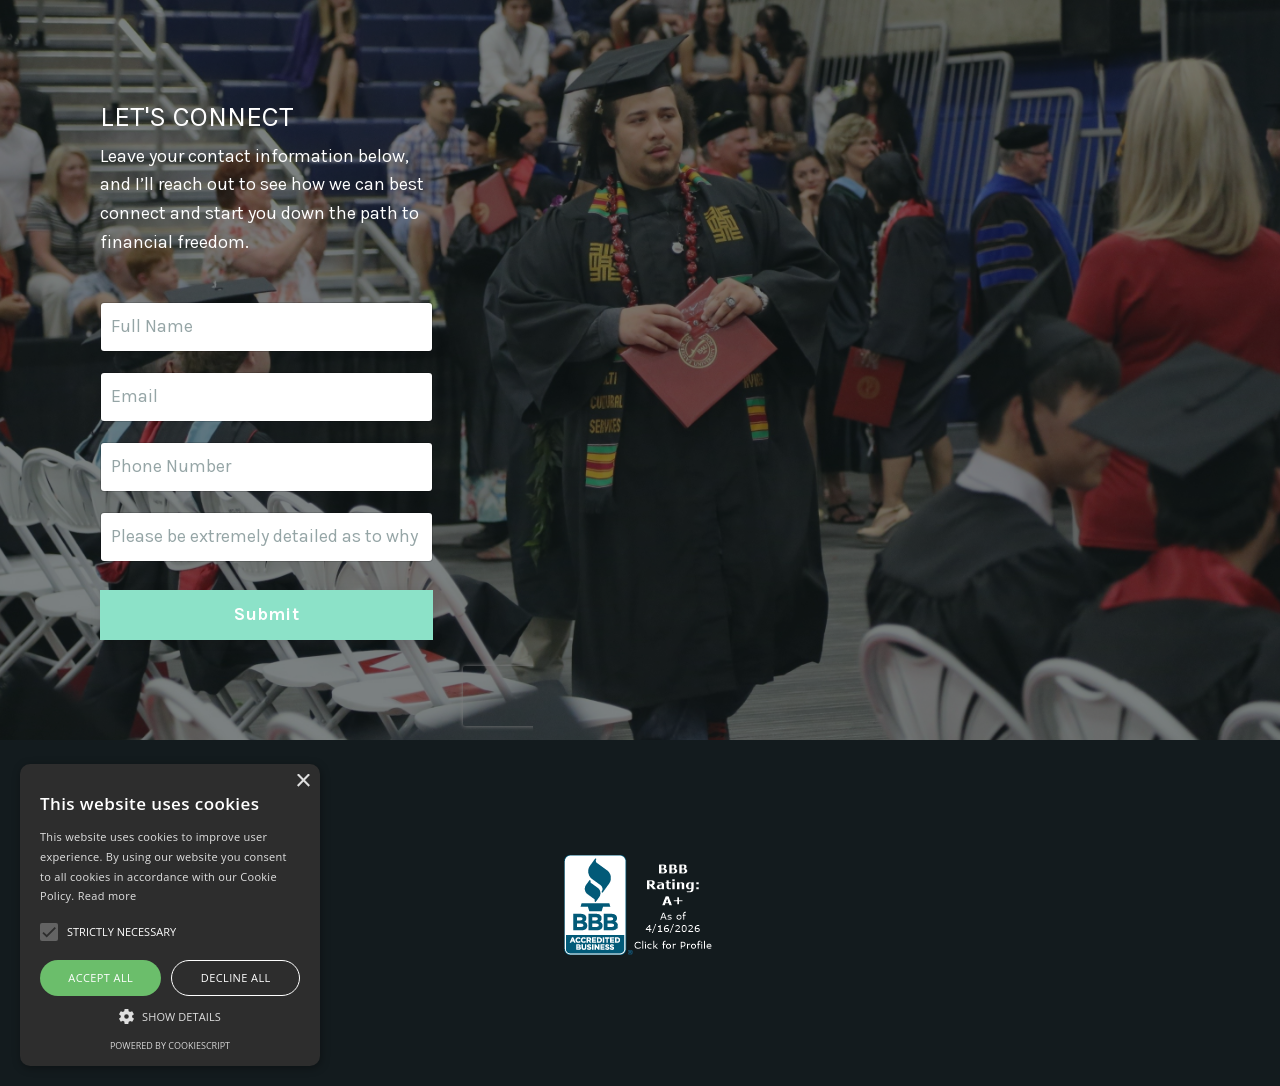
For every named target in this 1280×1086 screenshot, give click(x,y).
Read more (107, 895)
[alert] (170, 915)
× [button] (302, 781)
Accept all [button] (100, 977)
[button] (170, 1016)
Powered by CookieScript (170, 1045)
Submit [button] (266, 614)
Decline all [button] (236, 977)
